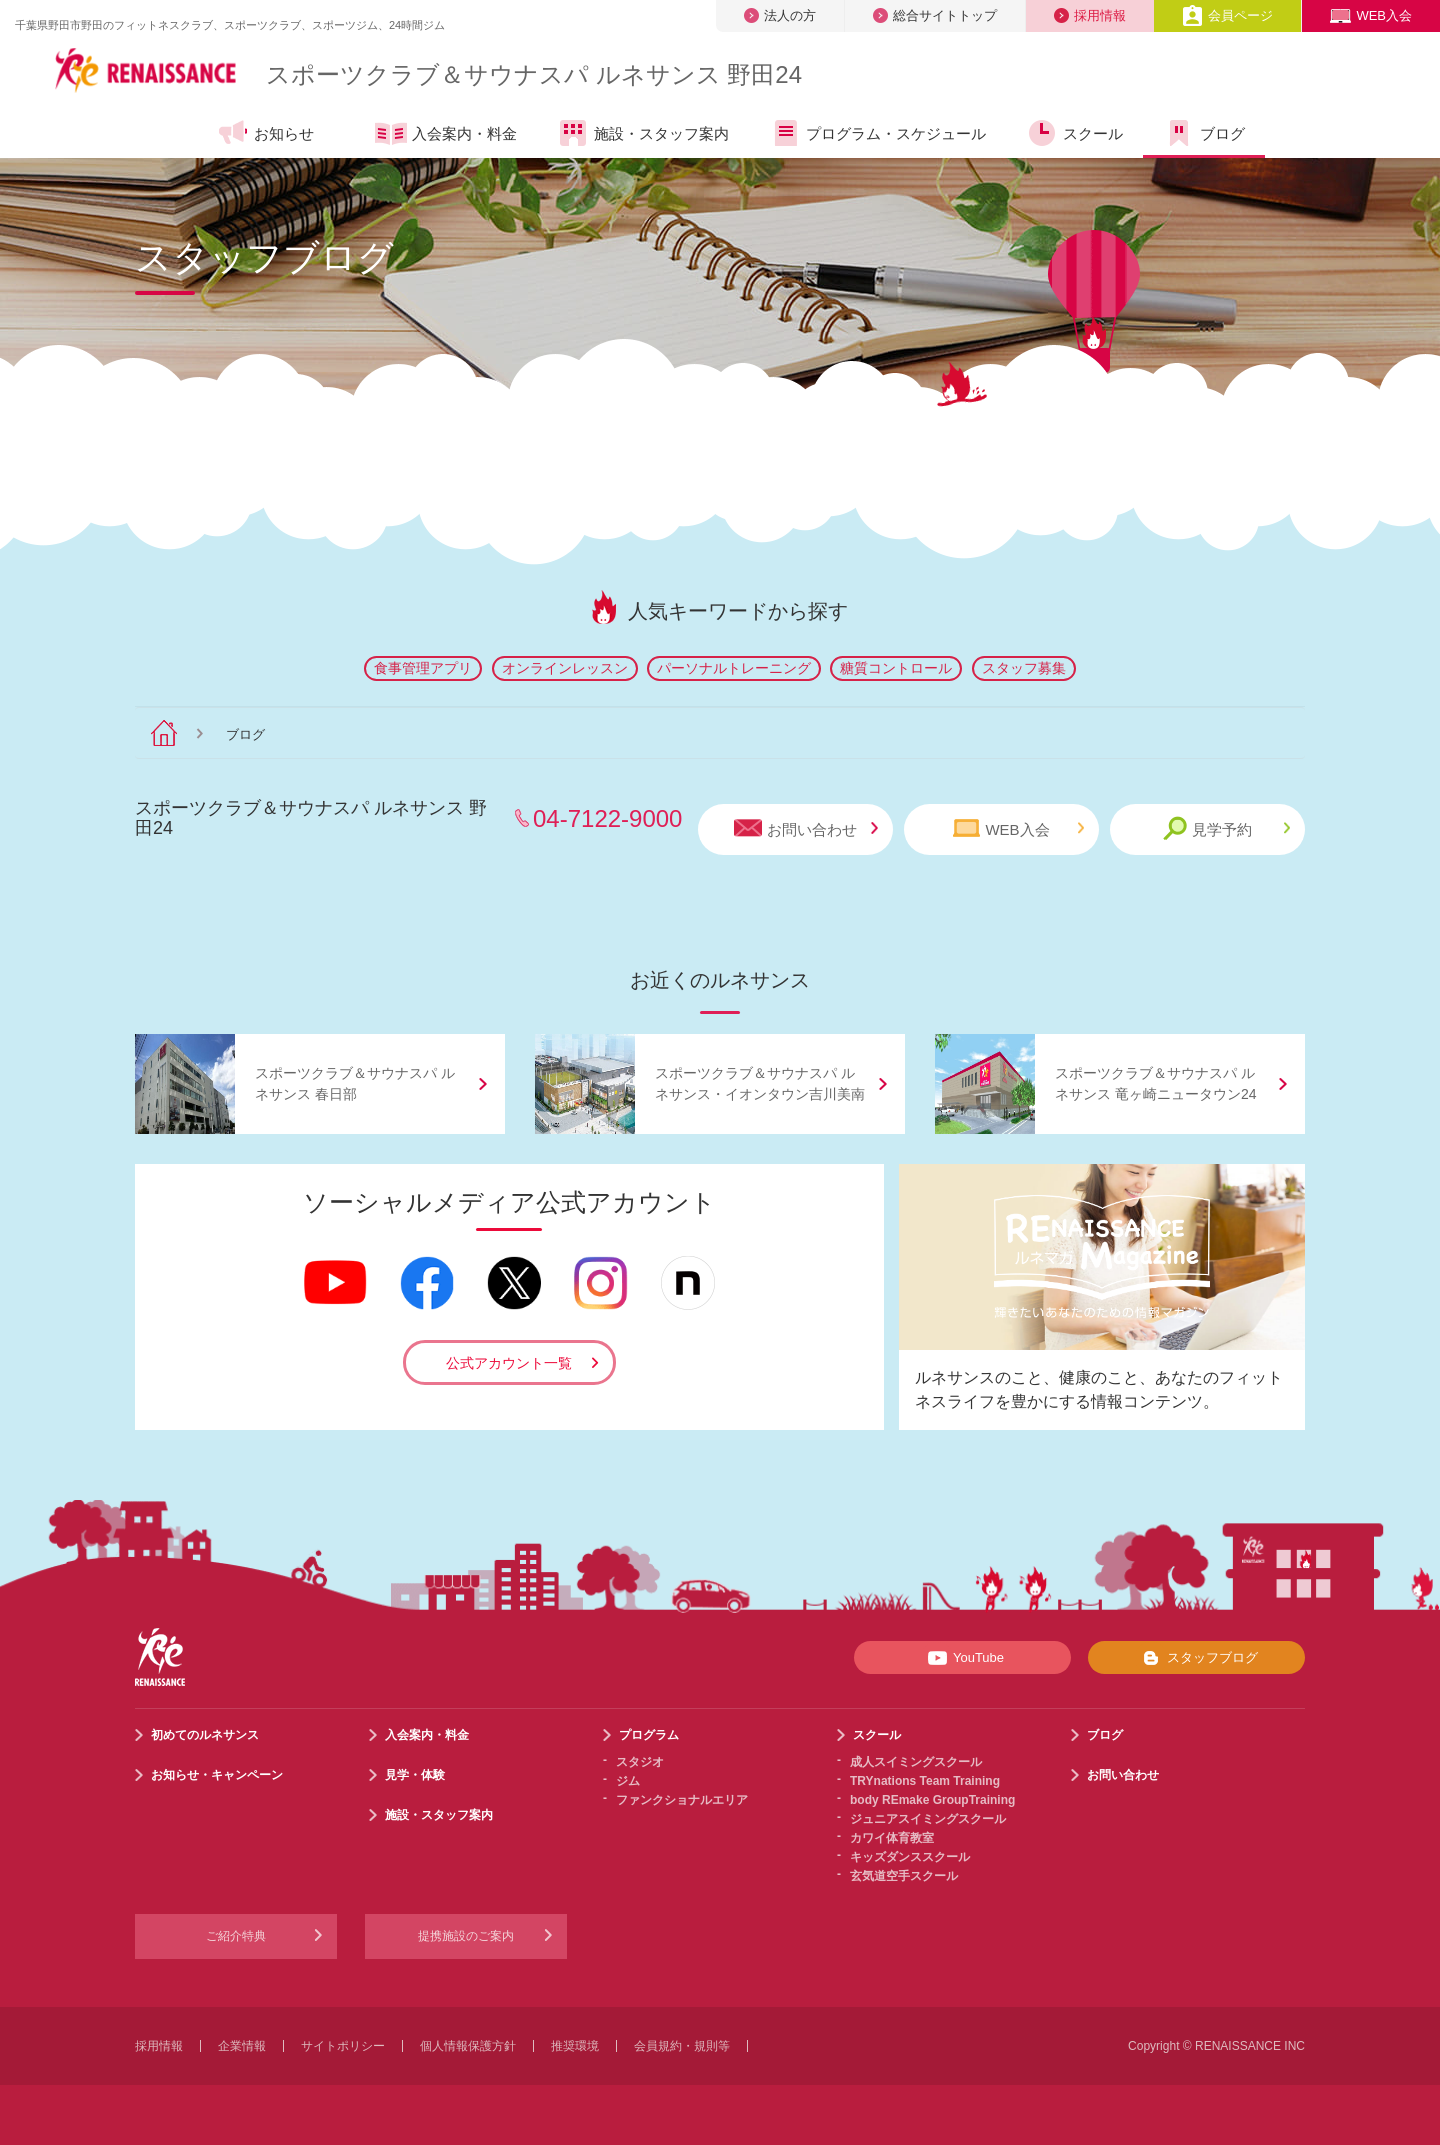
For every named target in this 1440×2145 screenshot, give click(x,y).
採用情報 (1090, 15)
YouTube (962, 1658)
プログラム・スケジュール (877, 133)
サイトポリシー (343, 2046)
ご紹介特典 (236, 1936)
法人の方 (780, 15)
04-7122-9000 (607, 818)
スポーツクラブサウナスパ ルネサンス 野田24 (534, 74)
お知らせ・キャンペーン (217, 1775)
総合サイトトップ (935, 15)
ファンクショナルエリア (682, 1800)
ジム (628, 1781)
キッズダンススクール (910, 1857)
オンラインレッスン (565, 668)
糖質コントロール (896, 668)
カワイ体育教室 (892, 1838)
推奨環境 (575, 2046)
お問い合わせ (806, 828)
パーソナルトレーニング (734, 668)
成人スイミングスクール (916, 1762)
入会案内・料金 (446, 135)
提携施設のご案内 (466, 1936)
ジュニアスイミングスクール (928, 1819)
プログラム (649, 1735)
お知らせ (265, 133)
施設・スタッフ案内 (643, 133)
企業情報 (242, 2046)
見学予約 (1226, 828)
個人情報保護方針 (468, 2046)
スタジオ (640, 1762)
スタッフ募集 (1024, 668)
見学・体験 (415, 1775)
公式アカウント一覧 (509, 1363)
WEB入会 (1371, 15)
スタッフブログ (1196, 1658)
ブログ (1204, 133)
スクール (1074, 133)
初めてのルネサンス (205, 1735)
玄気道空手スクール (904, 1876)
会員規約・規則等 (682, 2046)
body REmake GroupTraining (932, 1800)
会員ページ (1227, 15)
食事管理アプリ (423, 668)
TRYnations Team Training (925, 1781)
